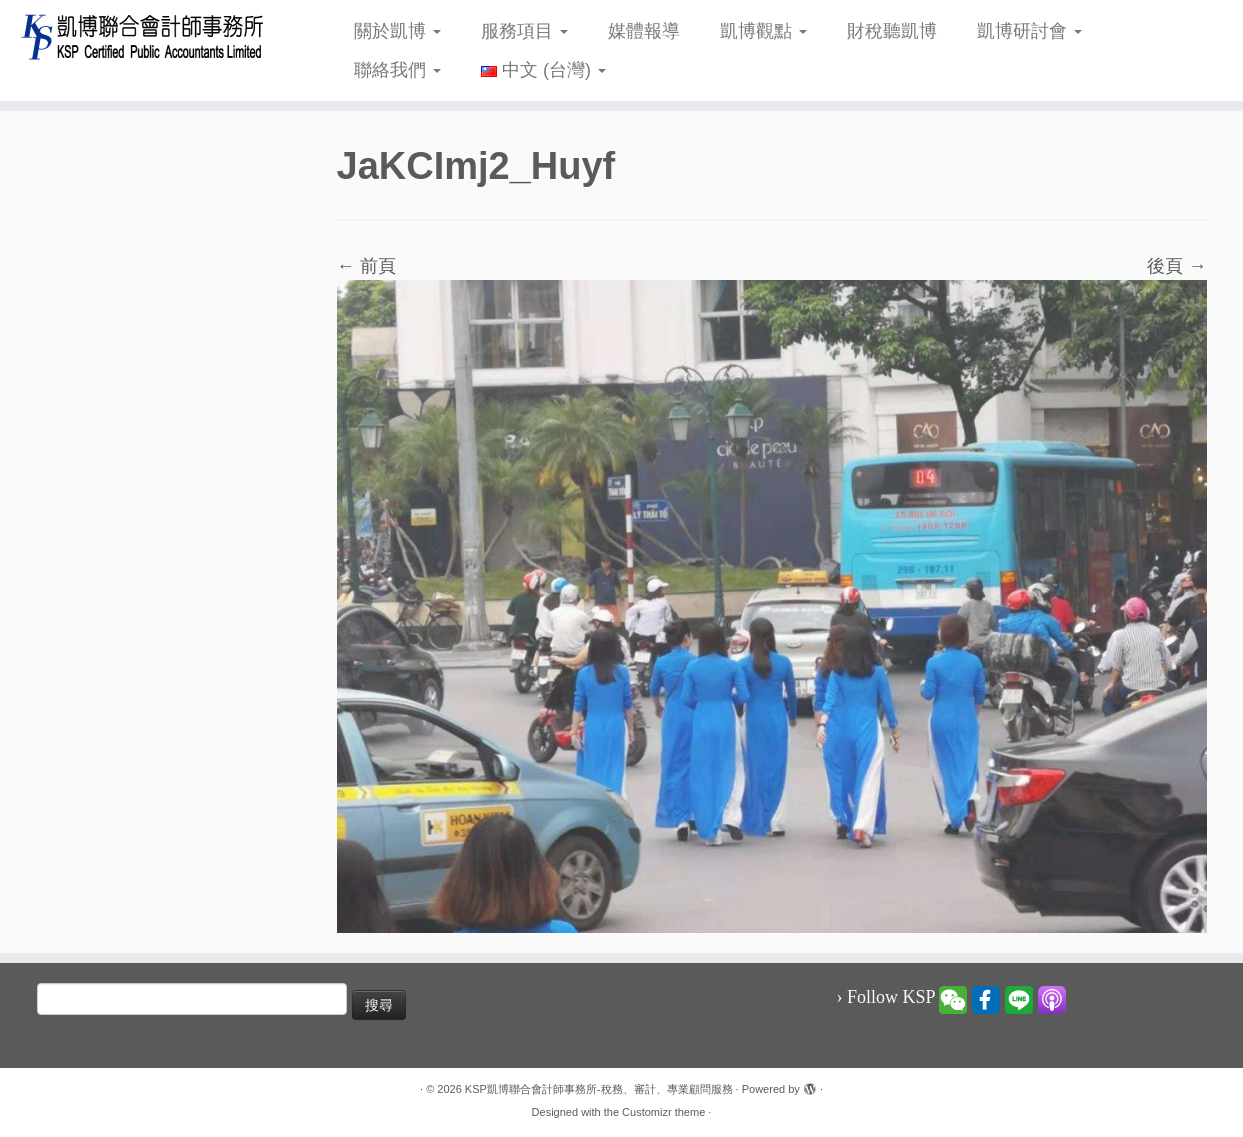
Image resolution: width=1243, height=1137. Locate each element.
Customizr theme (663, 1112)
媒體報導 (644, 31)
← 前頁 (366, 266)
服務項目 (524, 31)
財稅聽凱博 (892, 31)
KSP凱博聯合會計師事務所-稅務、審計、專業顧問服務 (599, 1089)
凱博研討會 (1029, 31)
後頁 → (1176, 266)
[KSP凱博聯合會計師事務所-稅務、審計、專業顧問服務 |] (143, 36)
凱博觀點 (763, 31)
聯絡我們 (397, 70)
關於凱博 (397, 31)
